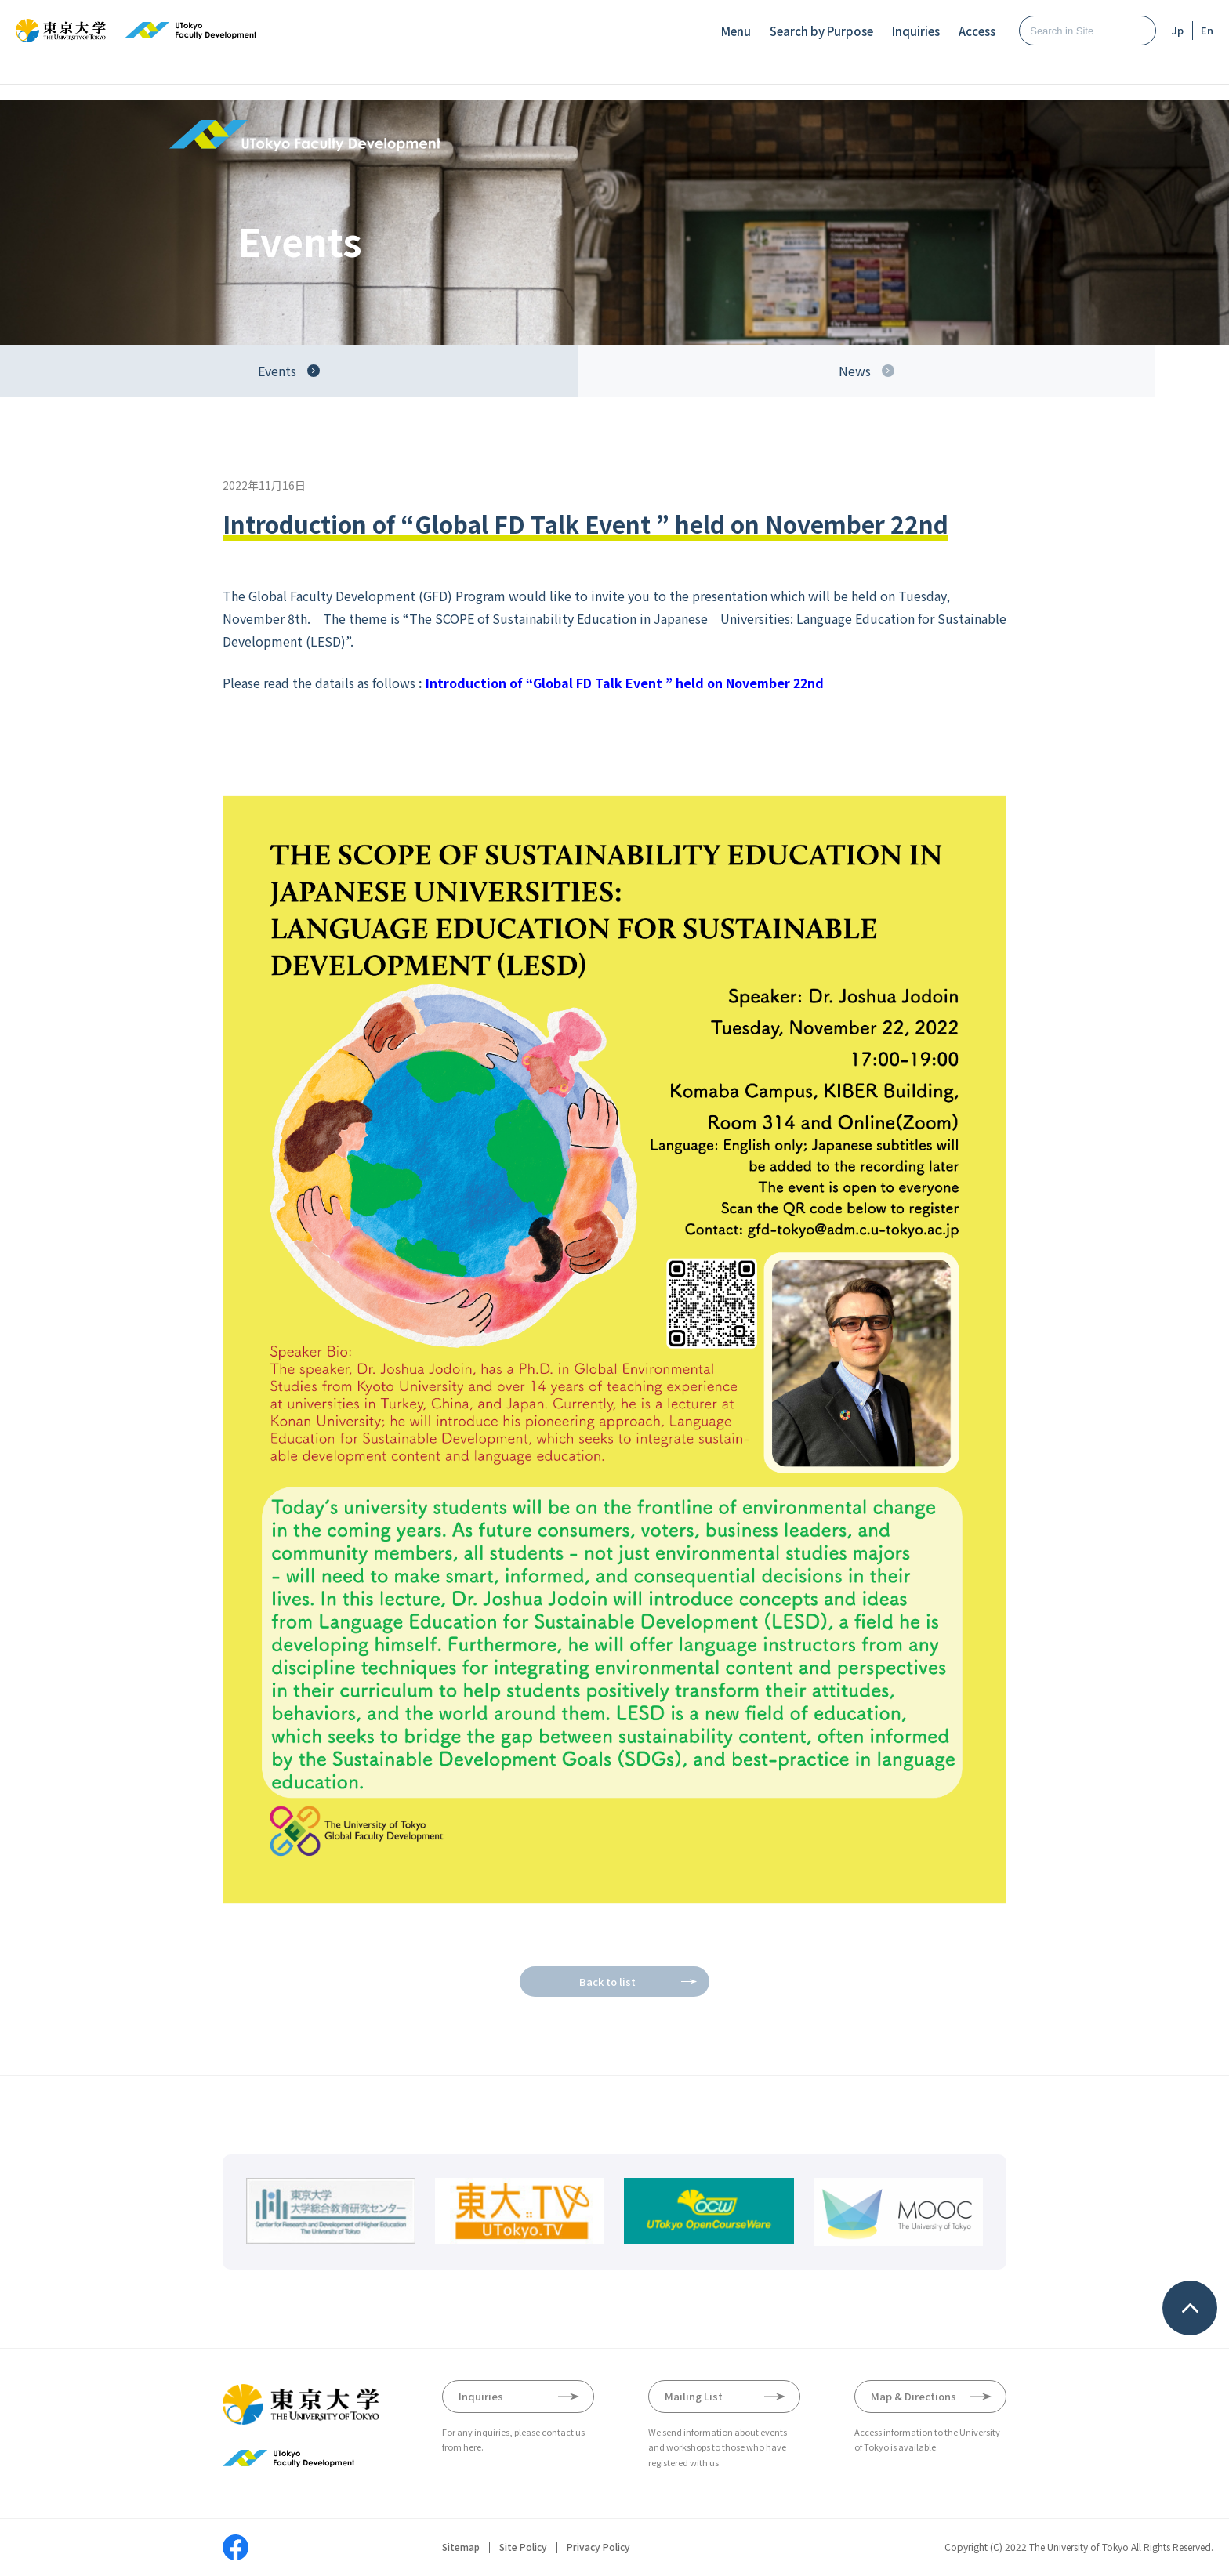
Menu (736, 31)
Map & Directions (913, 2396)
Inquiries (916, 31)
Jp (1178, 30)
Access (977, 31)
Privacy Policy (598, 2547)
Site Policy (523, 2547)
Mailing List (694, 2396)
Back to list (607, 1981)
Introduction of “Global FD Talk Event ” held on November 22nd (626, 682)
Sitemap (461, 2547)
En (1207, 30)
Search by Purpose (821, 31)
